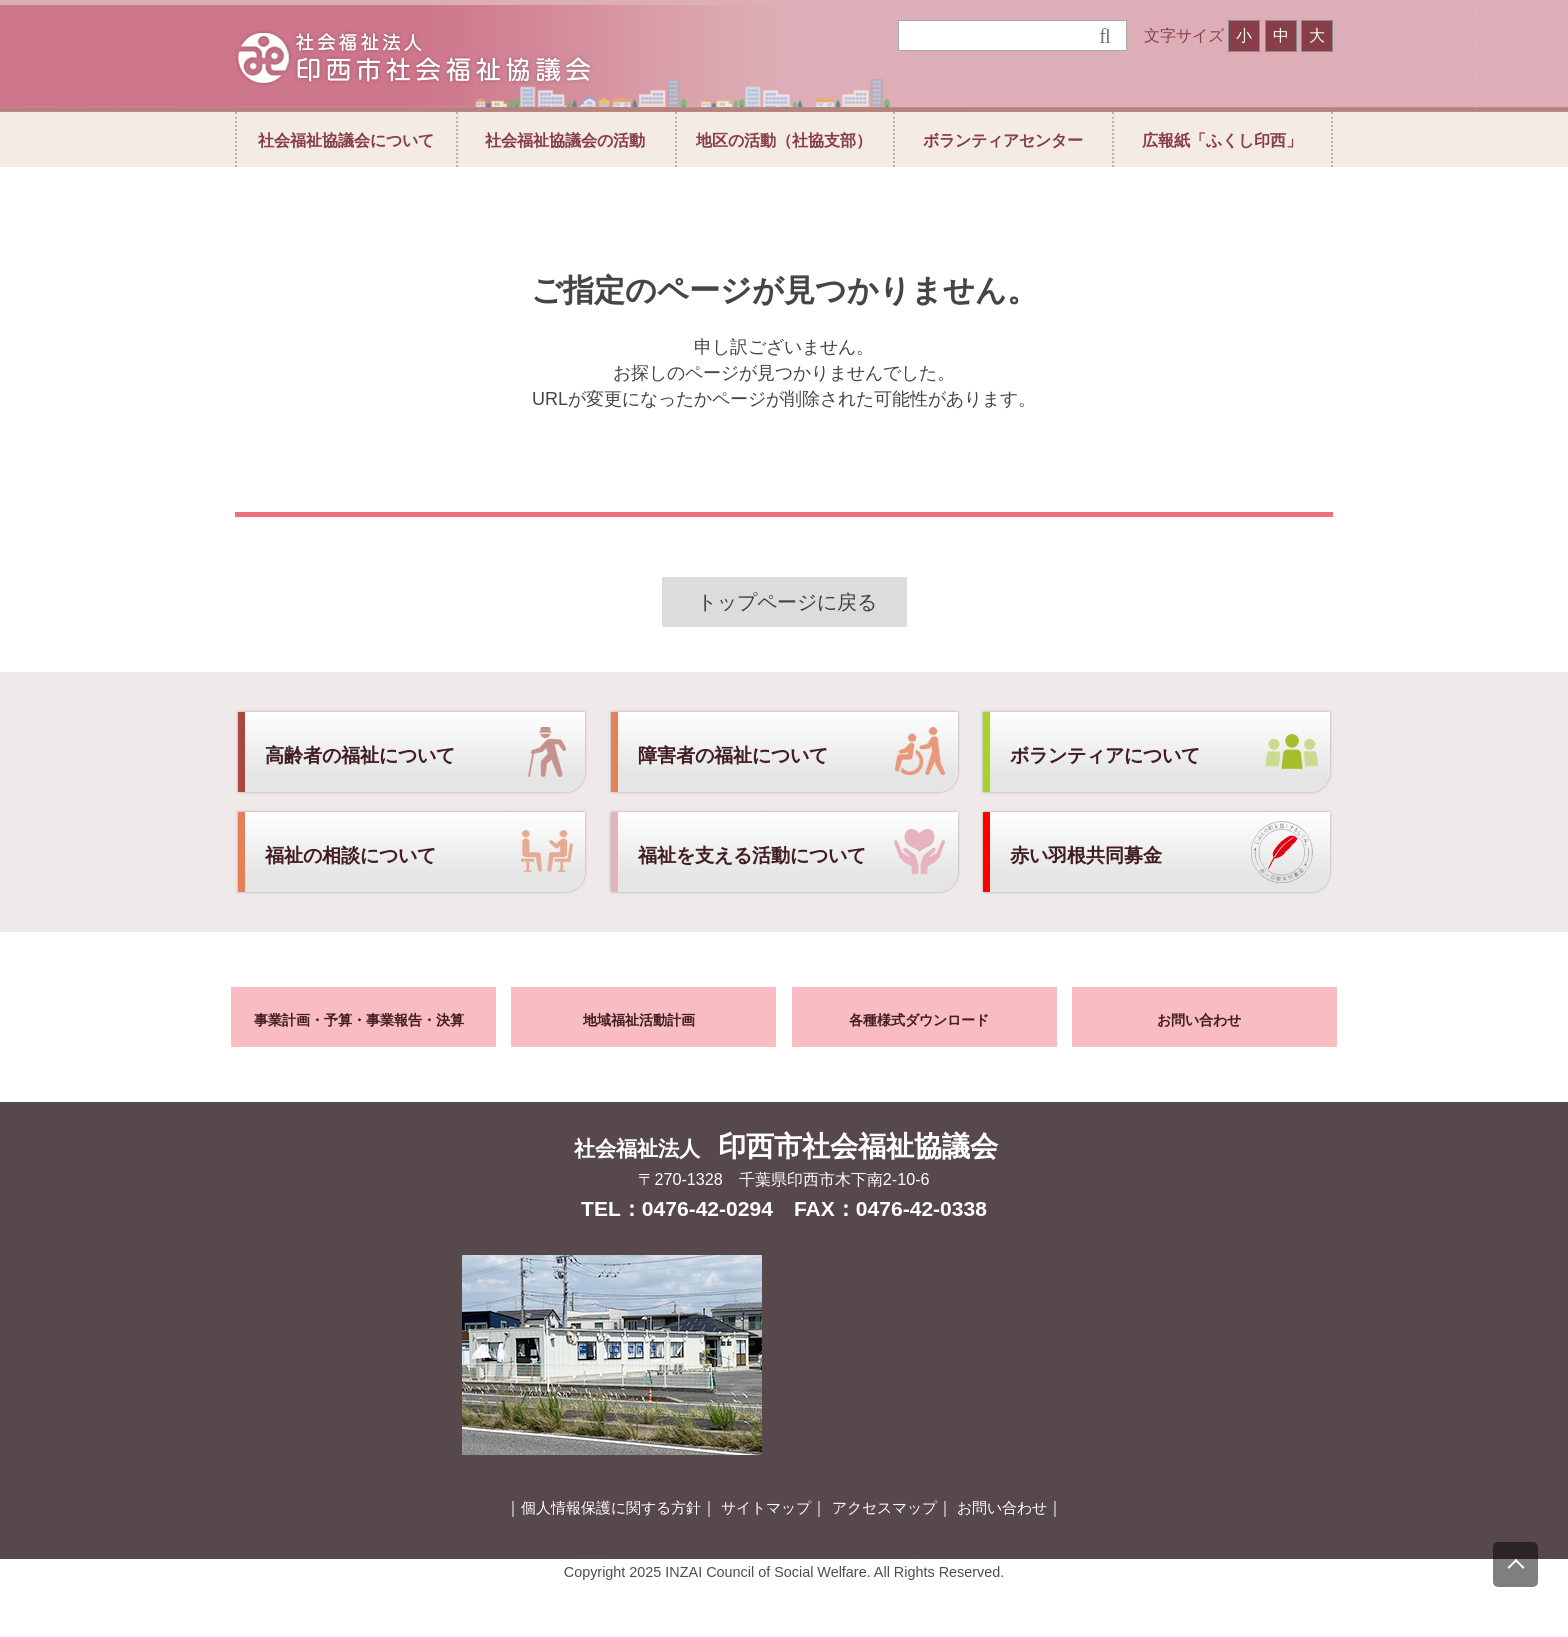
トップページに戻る (787, 602)
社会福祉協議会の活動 (565, 140)
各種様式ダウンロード (919, 1020)
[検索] (998, 35)
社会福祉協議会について (346, 140)
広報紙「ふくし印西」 (1222, 140)
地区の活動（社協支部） (784, 140)
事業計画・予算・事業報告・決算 (359, 1020)
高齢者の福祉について (360, 755)
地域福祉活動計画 (639, 1020)
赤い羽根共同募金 (1086, 855)
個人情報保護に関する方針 (611, 1508)
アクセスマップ (884, 1508)
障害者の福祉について (733, 755)
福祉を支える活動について (752, 855)
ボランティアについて (1105, 755)
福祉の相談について (350, 855)
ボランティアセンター (1003, 140)
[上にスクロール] (1515, 1564)
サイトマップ (766, 1508)
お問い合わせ (1199, 1020)
